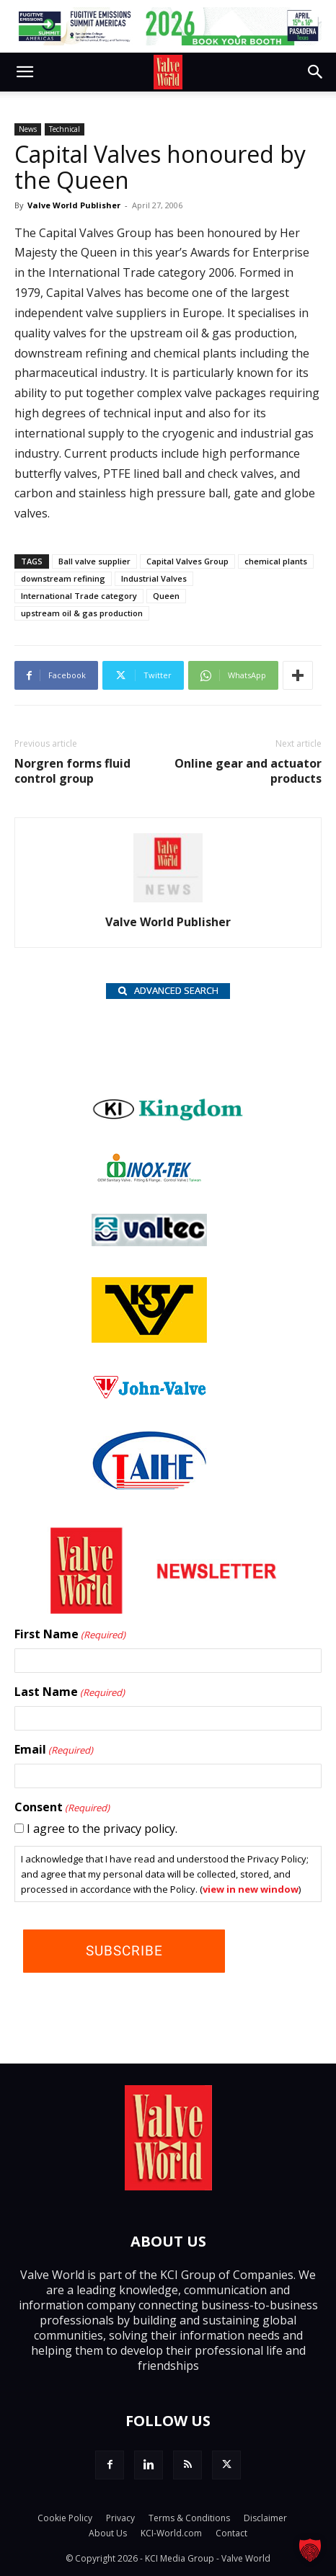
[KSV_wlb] (149, 1338)
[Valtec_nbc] (149, 1242)
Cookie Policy (64, 2518)
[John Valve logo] (149, 1395)
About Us (108, 2533)
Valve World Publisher (73, 205)
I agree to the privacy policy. (102, 1828)
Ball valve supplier (94, 561)
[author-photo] (168, 902)
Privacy (120, 2518)
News (28, 129)
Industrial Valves (154, 578)
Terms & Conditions (189, 2518)
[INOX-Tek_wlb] (149, 1178)
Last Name (69, 1692)
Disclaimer (265, 2518)
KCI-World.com (171, 2533)
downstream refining (63, 578)
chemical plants (275, 561)
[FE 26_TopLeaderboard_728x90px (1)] (168, 26)
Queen (166, 595)
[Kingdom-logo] (168, 1118)
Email (53, 1750)
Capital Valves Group (187, 561)
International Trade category (79, 595)
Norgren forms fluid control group (72, 771)
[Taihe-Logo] (149, 1485)
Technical (64, 129)
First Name (69, 1635)
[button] (24, 72)
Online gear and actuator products (248, 771)
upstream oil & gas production (82, 613)
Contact (231, 2533)
